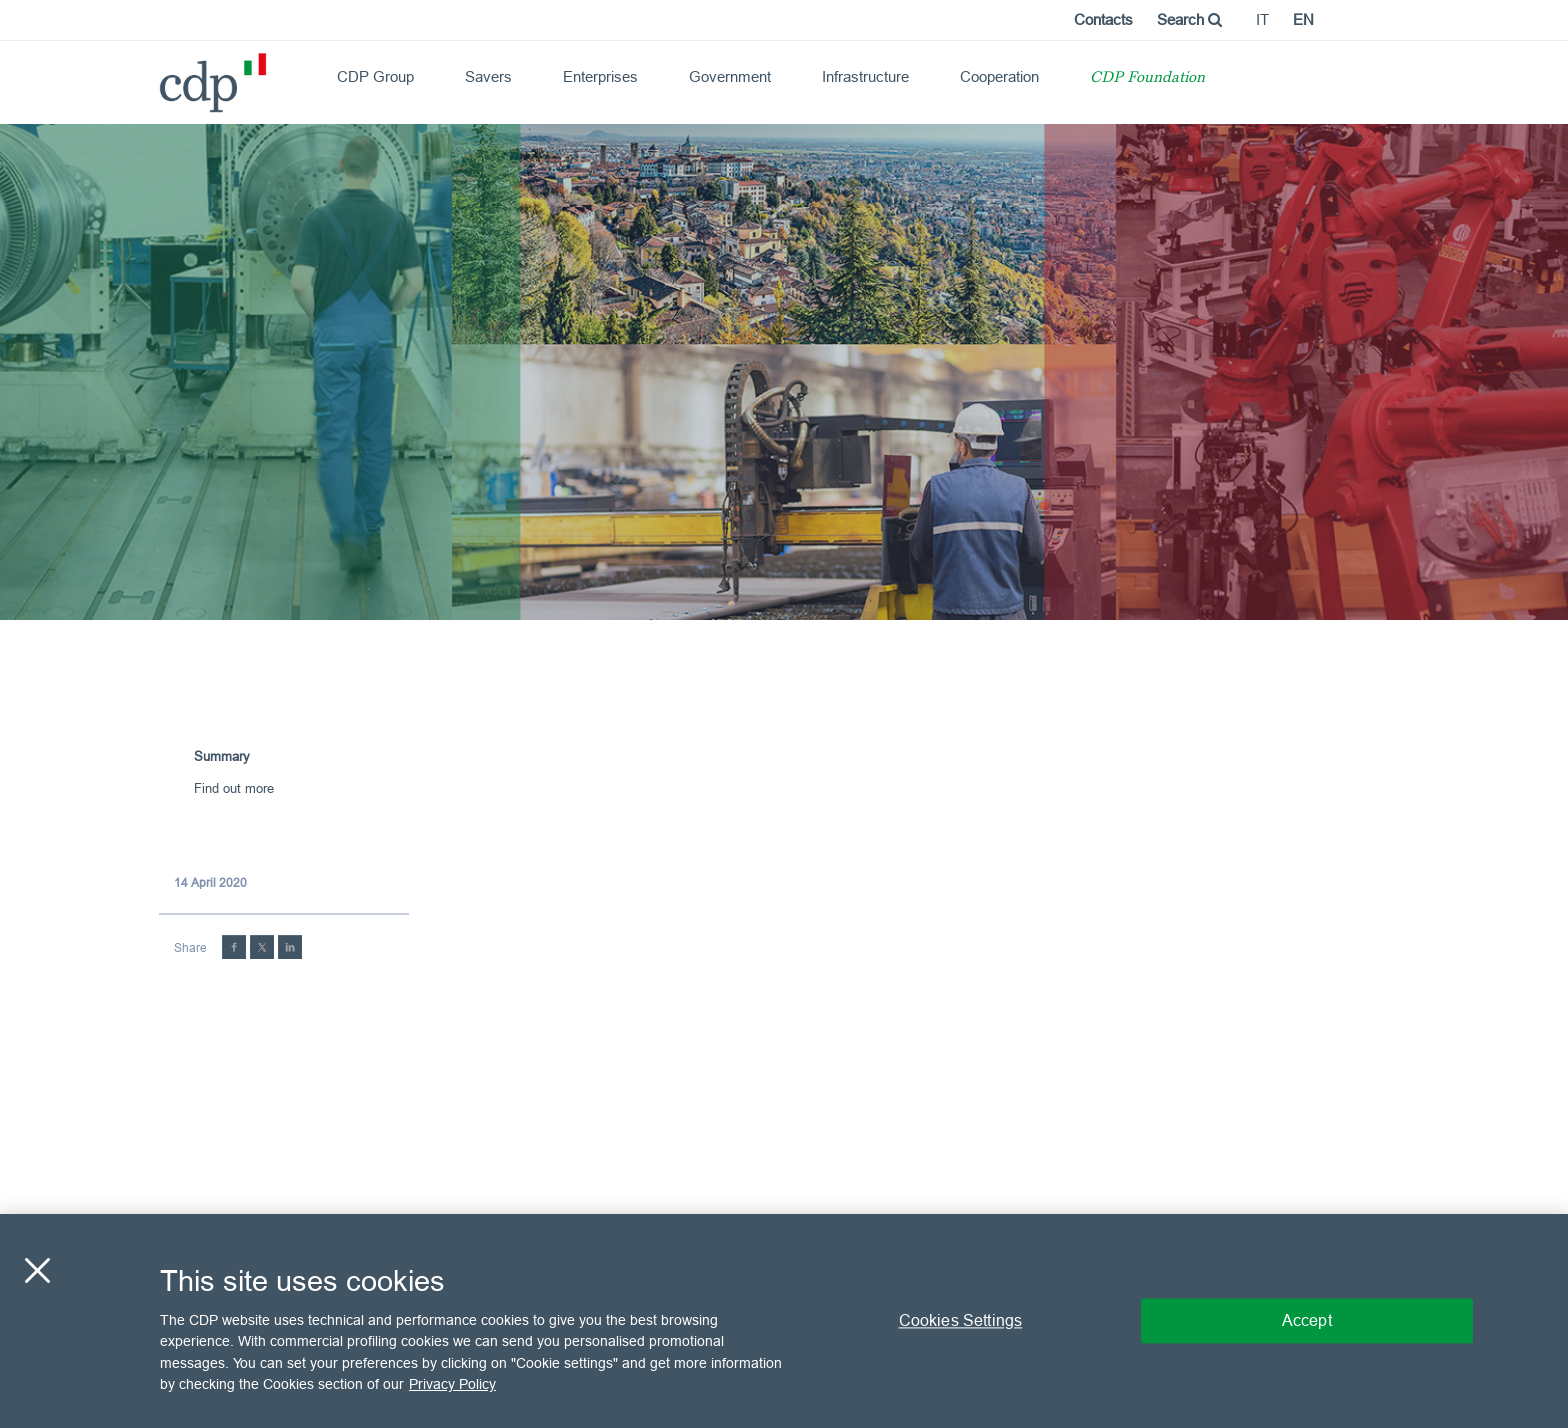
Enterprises (600, 76)
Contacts (1103, 19)
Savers (488, 76)
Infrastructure (865, 76)
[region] (784, 1321)
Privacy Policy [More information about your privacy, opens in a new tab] (452, 1384)
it (1262, 19)
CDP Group (375, 76)
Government (730, 76)
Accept (1307, 1320)
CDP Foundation (1147, 78)
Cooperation (999, 76)
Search (1189, 19)
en (1303, 19)
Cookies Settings (961, 1320)
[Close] (37, 1270)
